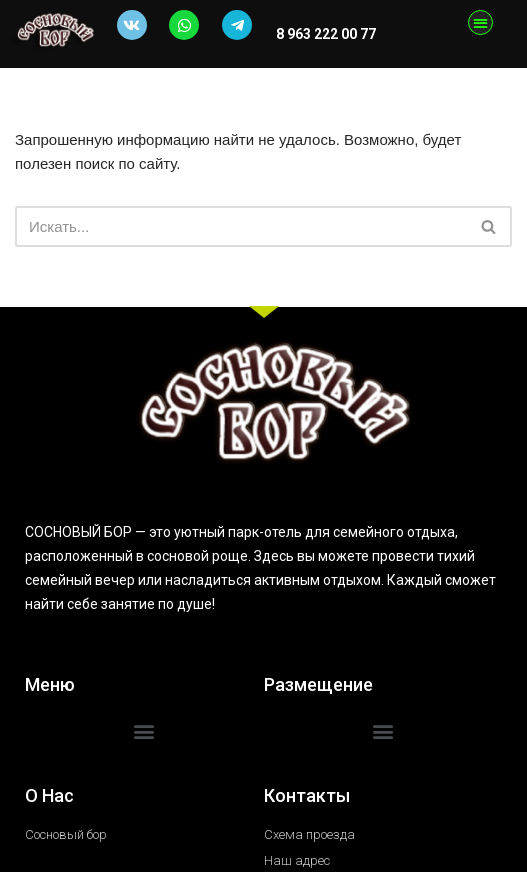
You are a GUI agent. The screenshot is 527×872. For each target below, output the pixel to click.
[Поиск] (241, 226)
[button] (480, 22)
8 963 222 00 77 (324, 34)
